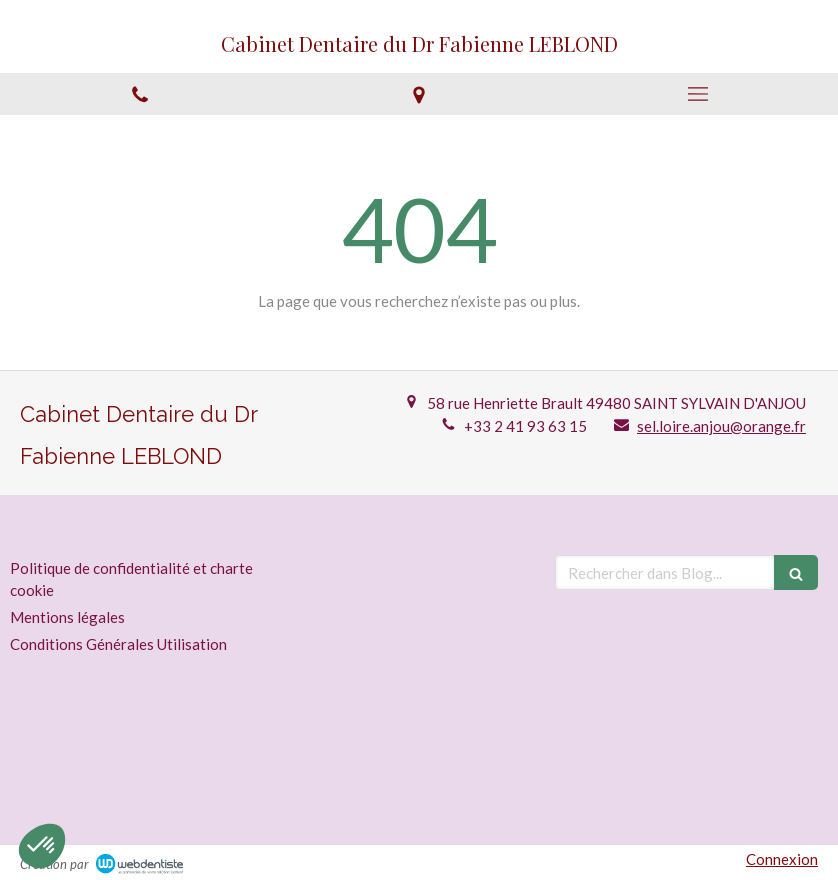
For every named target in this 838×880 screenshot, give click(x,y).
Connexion (782, 859)
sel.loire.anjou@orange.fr (721, 426)
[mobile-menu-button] (698, 94)
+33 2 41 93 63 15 (525, 426)
